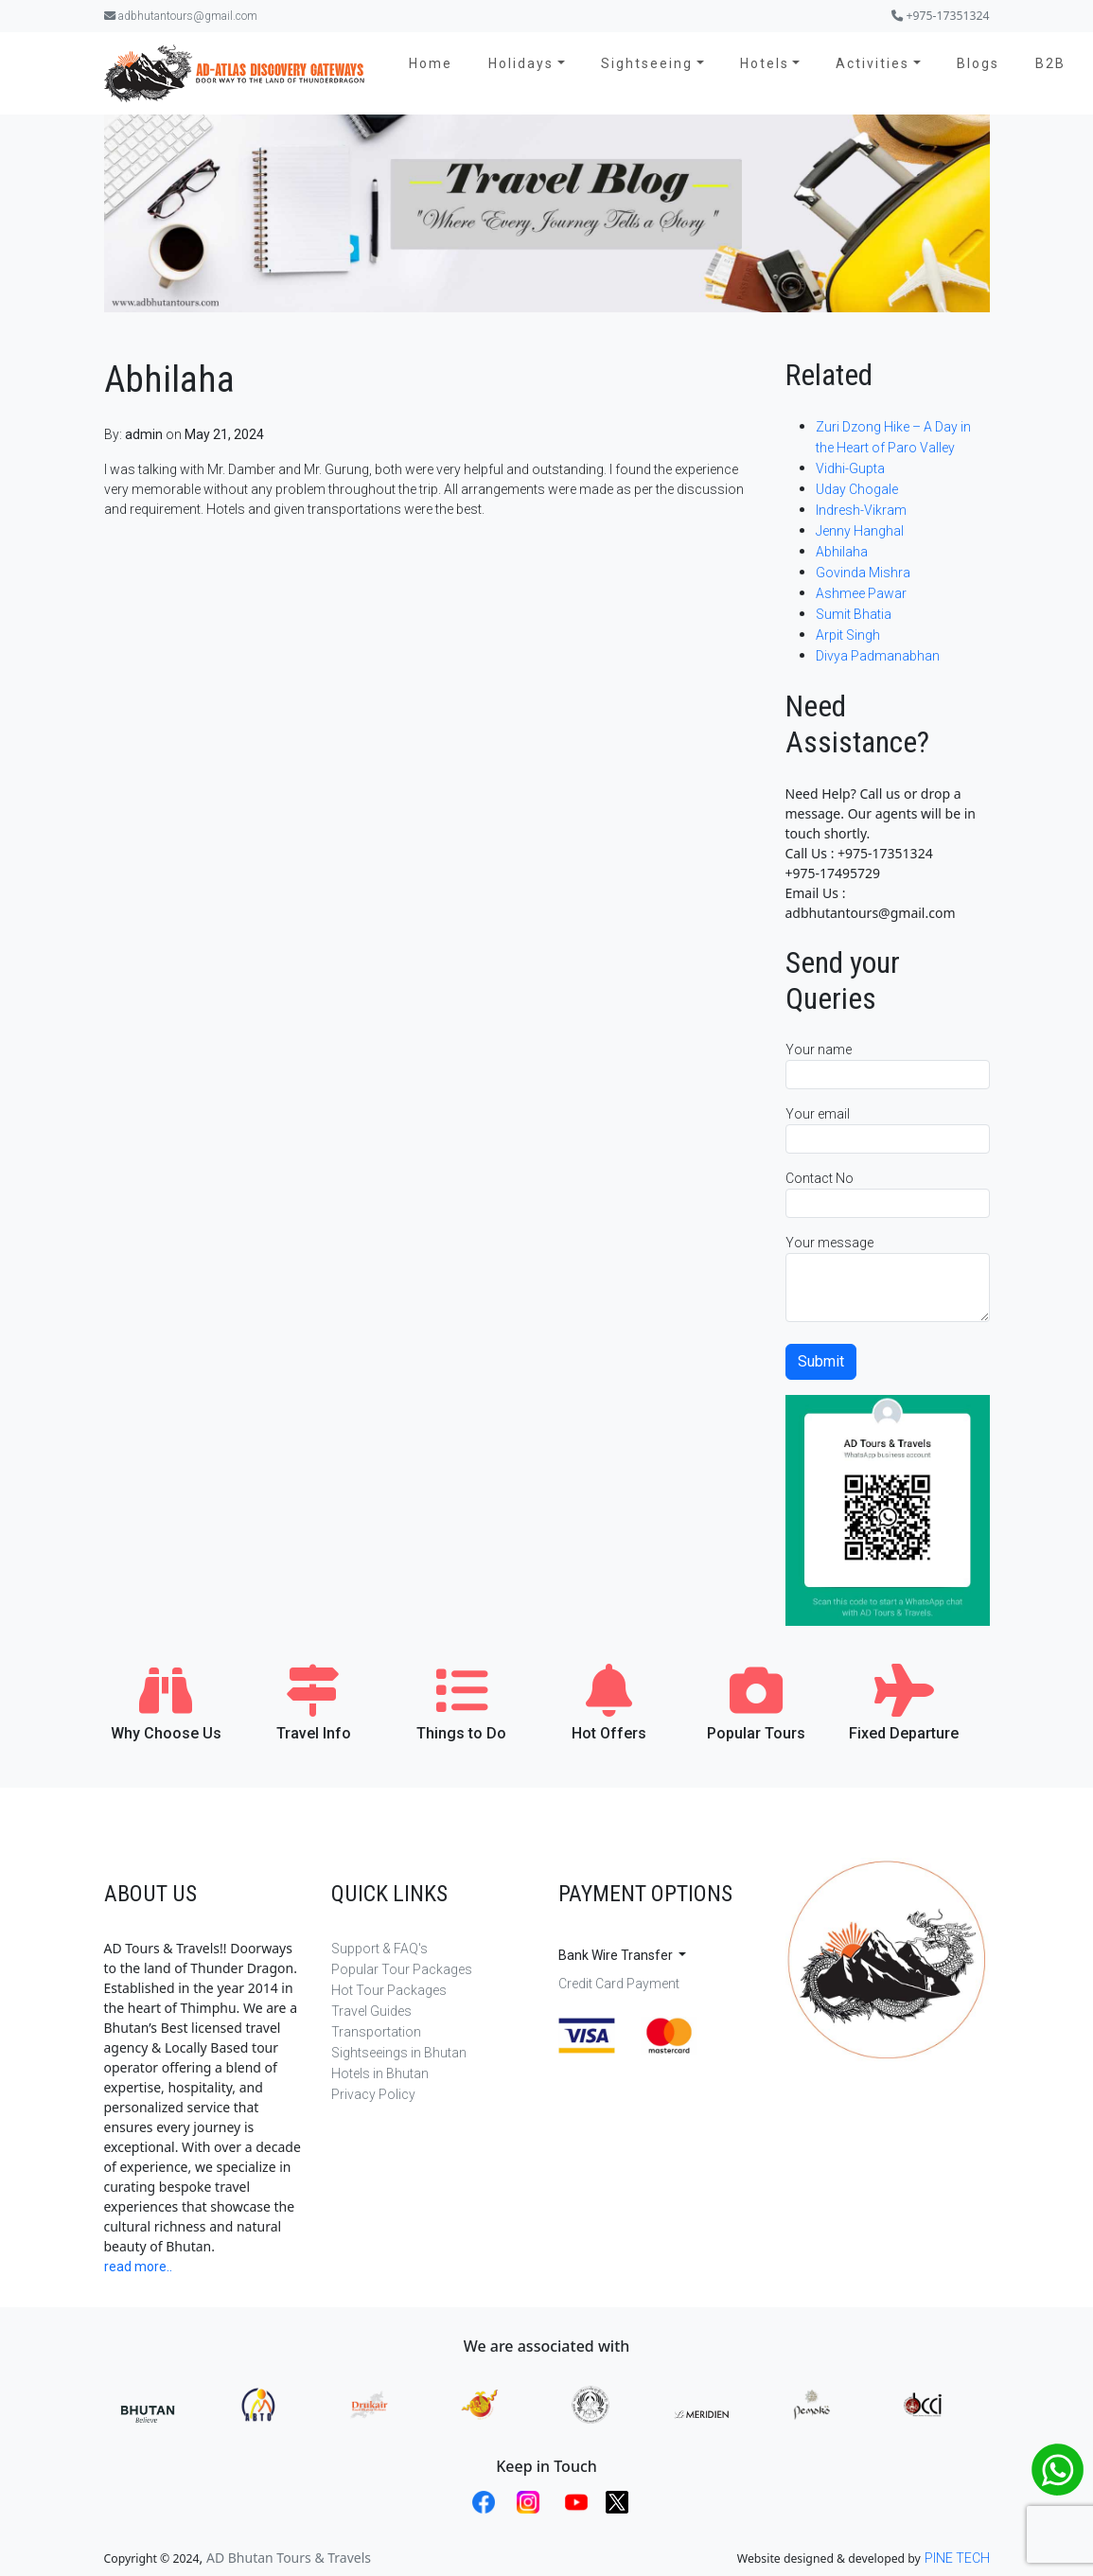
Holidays (521, 63)
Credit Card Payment (618, 1983)
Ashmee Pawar (861, 593)
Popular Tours (756, 1733)
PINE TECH (957, 2558)
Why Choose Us (166, 1733)
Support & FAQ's (379, 1948)
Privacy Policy (373, 2094)
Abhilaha (842, 551)
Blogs (978, 63)
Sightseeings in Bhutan (399, 2052)
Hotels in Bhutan (380, 2073)
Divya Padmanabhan (878, 655)
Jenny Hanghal (860, 530)
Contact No (887, 1194)
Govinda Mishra (863, 572)
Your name (887, 1065)
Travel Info (313, 1733)
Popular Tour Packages (401, 1969)
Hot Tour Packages (389, 1990)
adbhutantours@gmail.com (180, 16)
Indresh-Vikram (861, 510)
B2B (1050, 63)
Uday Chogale (857, 489)
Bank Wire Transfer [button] (617, 1955)
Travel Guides (371, 2011)
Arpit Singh (849, 635)
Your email (887, 1130)
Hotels (764, 63)
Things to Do (461, 1733)
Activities (872, 63)
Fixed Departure (904, 1733)
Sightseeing (647, 63)
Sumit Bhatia (853, 614)
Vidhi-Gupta (850, 468)
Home (430, 63)
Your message (887, 1278)
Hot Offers (609, 1733)
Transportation (376, 2031)
